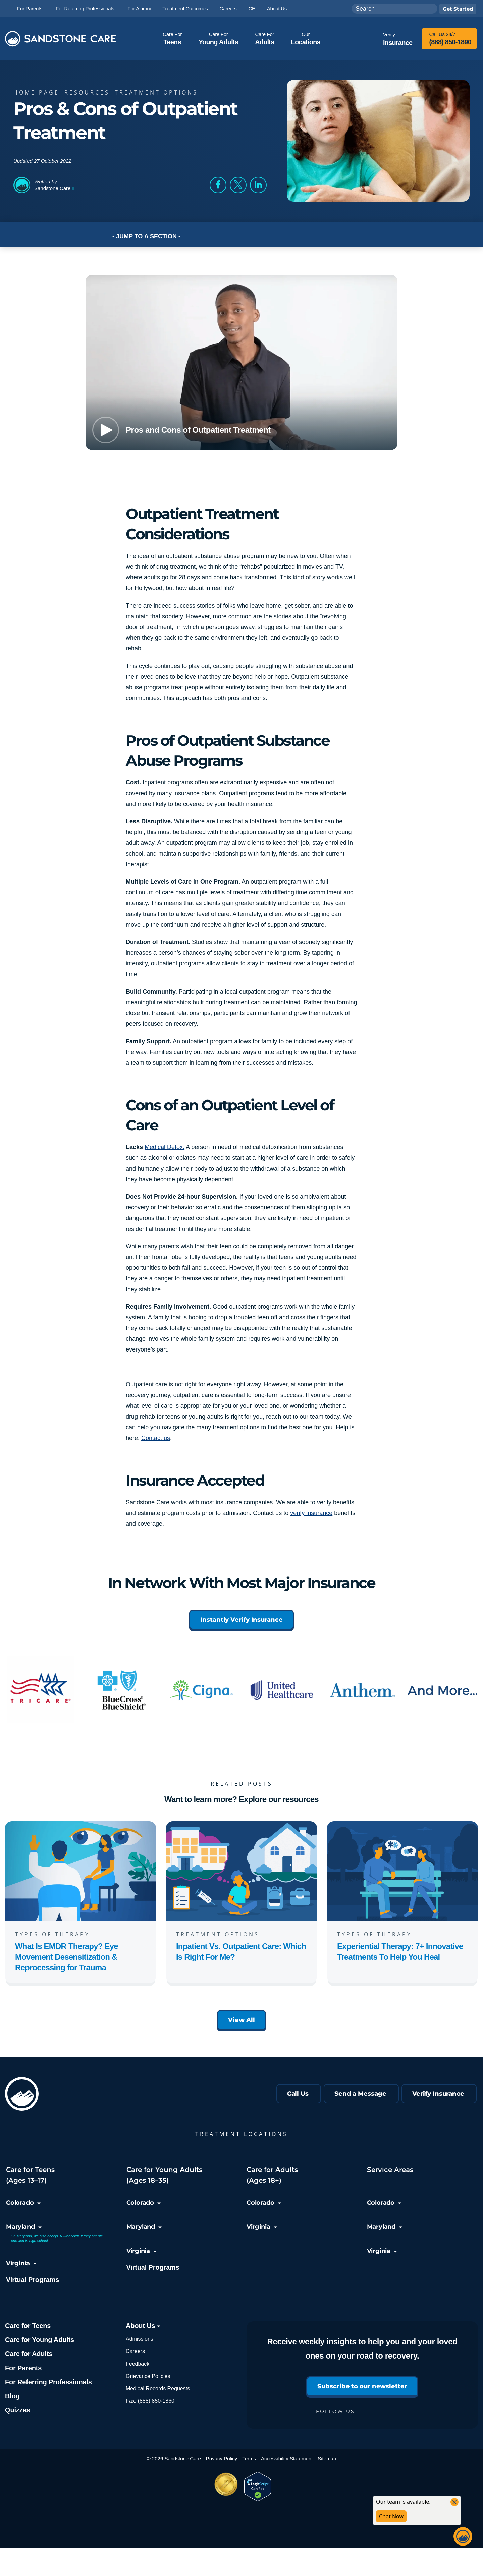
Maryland (24, 2226)
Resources (88, 92)
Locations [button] (305, 38)
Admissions (139, 2339)
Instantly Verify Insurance (241, 1619)
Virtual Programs (32, 2279)
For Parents (23, 2368)
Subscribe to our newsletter (362, 2386)
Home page (38, 92)
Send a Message (360, 2093)
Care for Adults (28, 2354)
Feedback (137, 2364)
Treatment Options (158, 92)
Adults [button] (264, 38)
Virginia (21, 2263)
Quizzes (17, 2410)
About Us (143, 2325)
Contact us (155, 1438)
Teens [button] (172, 38)
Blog (12, 2396)
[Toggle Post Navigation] (361, 236)
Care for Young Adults (39, 2339)
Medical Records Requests (158, 2388)
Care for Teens (28, 2325)
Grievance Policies (148, 2376)
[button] (218, 185)
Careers (135, 2351)
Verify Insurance (438, 2093)
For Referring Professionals (48, 2382)
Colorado (23, 2202)
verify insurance (311, 1513)
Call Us (298, 2093)
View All (241, 2020)
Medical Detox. (164, 1147)
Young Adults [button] (218, 38)
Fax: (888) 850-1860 (150, 2401)
